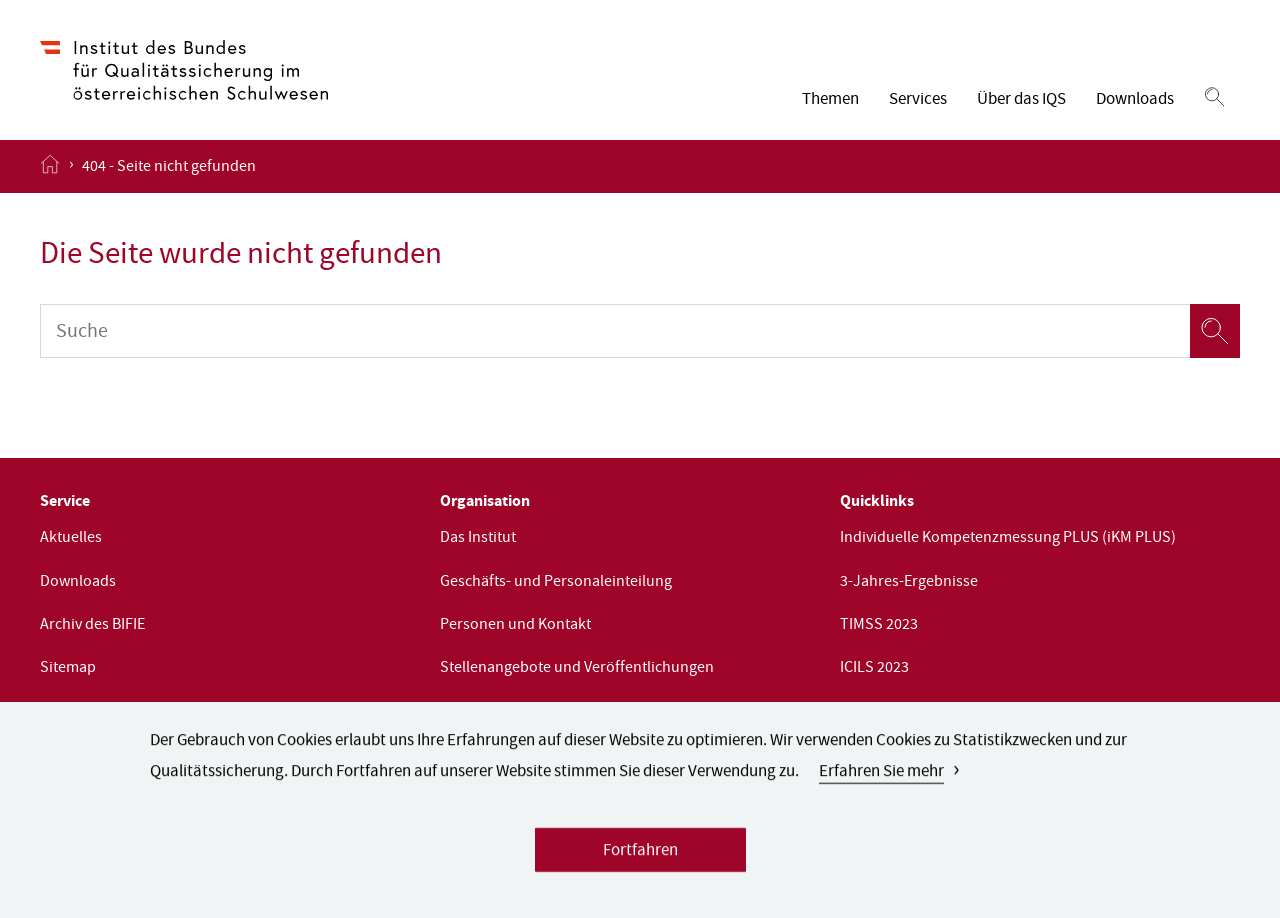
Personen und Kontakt (515, 626)
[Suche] (615, 331)
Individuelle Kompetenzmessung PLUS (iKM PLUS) (1008, 539)
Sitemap (68, 669)
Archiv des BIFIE (92, 626)
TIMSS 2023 (879, 626)
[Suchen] (1214, 98)
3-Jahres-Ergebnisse (909, 583)
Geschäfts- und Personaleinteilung (556, 583)
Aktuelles (71, 539)
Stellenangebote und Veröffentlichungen (577, 669)
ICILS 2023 (874, 669)
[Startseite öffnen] (50, 166)
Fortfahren (640, 859)
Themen (830, 100)
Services (918, 100)
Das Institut (478, 539)
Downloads (1135, 100)
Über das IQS (1021, 100)
